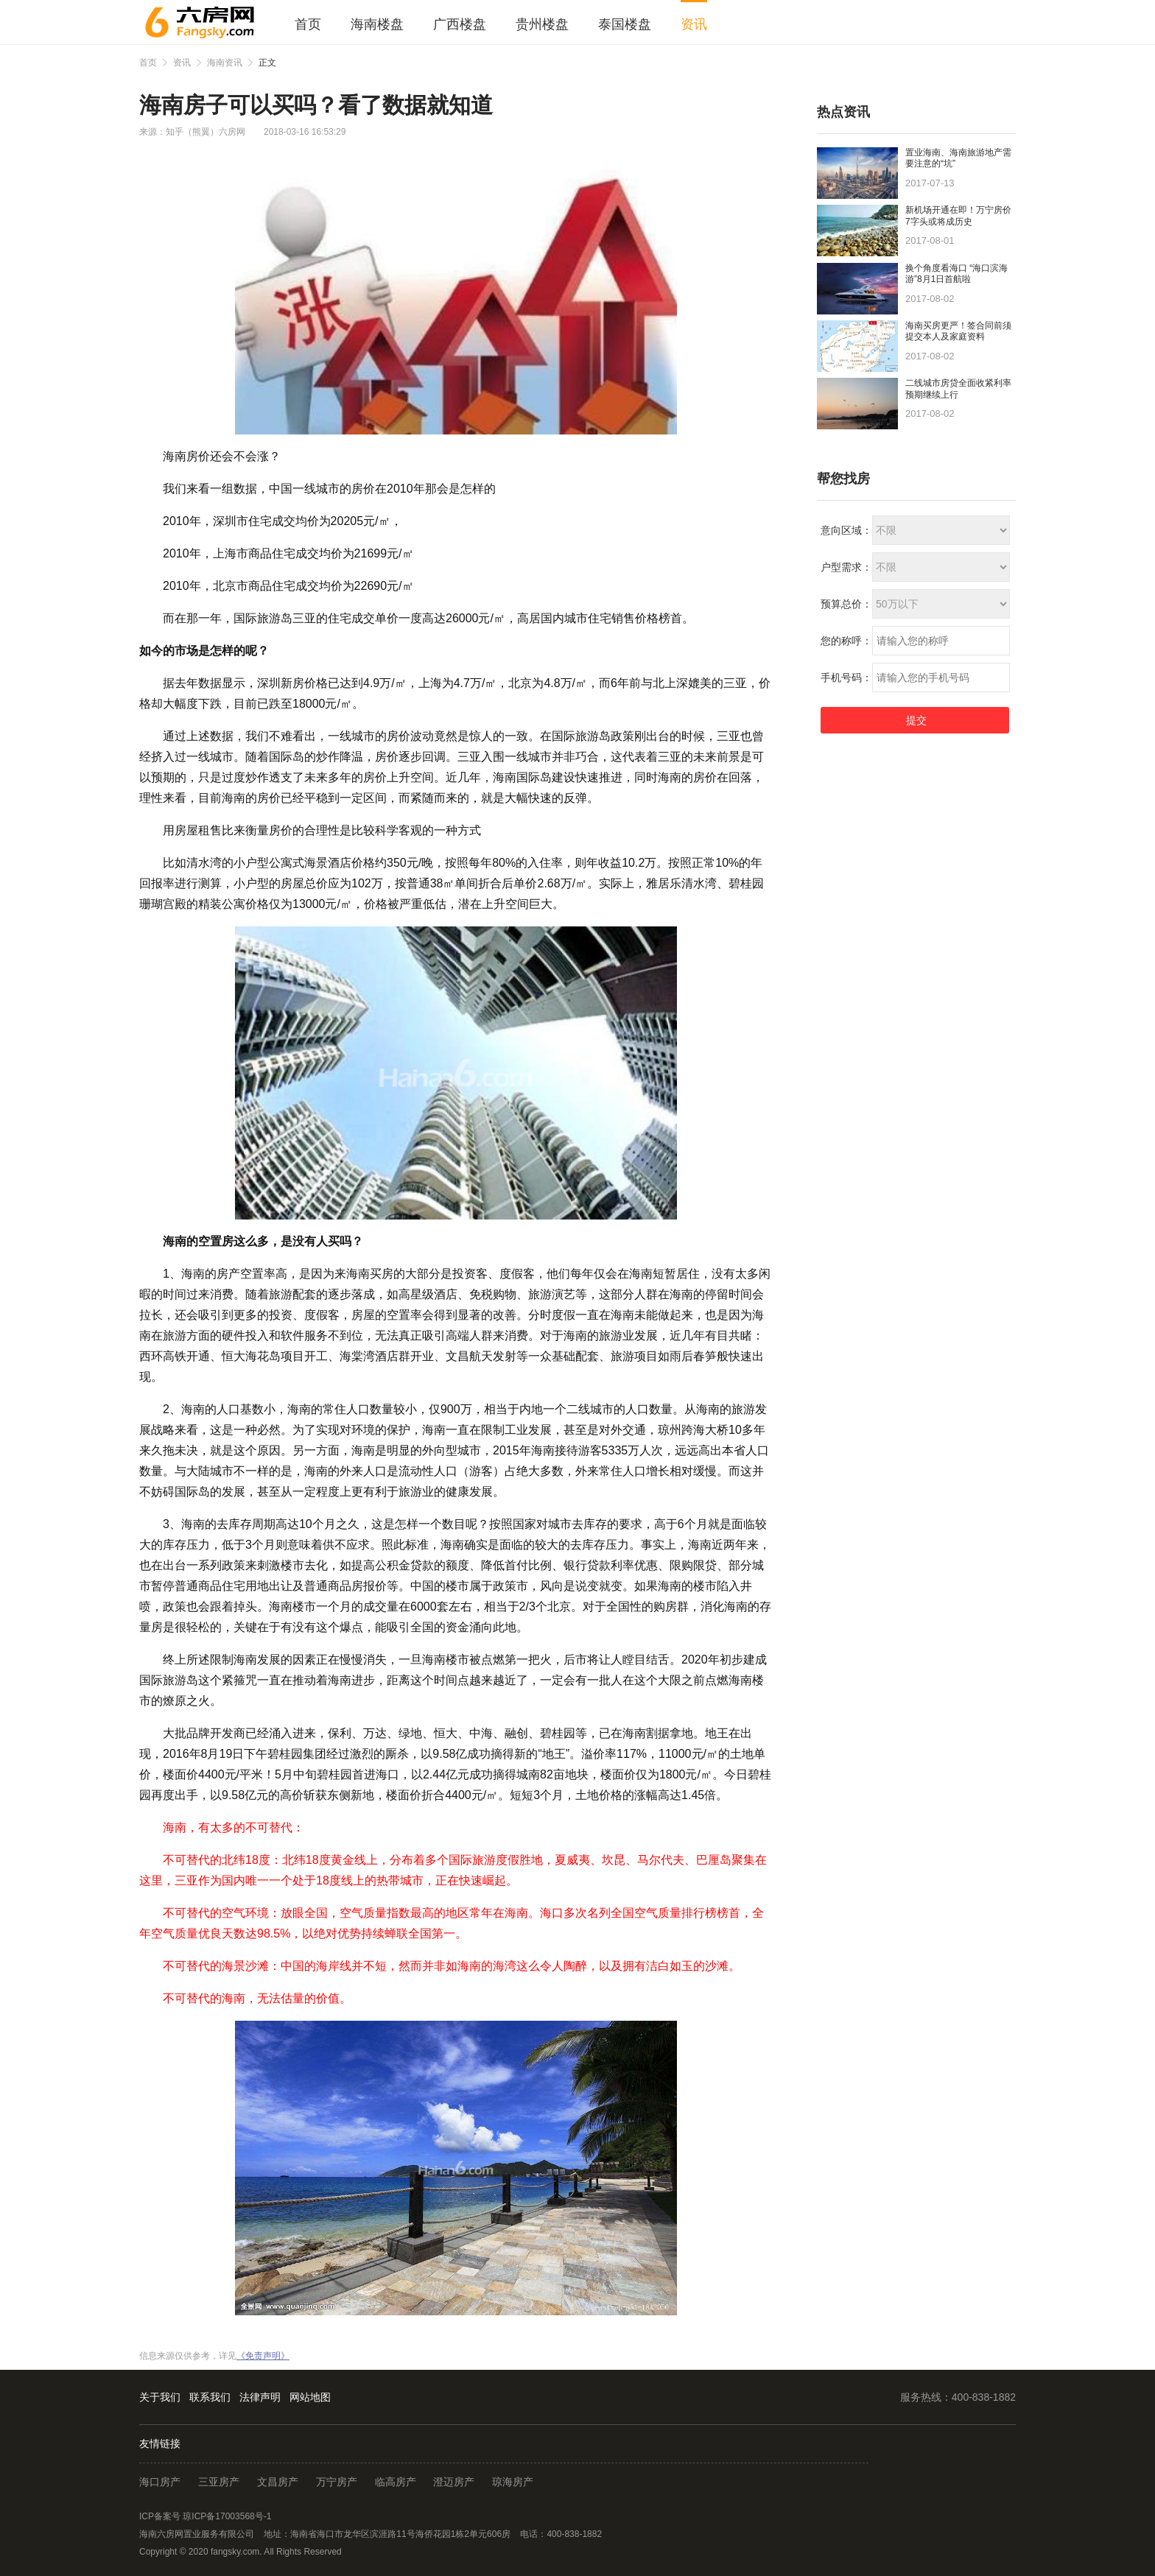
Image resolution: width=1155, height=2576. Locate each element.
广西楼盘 (459, 24)
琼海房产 (512, 2482)
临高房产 (395, 2482)
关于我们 (159, 2397)
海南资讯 (224, 62)
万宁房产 (336, 2482)
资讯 (694, 24)
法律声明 (260, 2397)
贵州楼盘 (542, 24)
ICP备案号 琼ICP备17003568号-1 (205, 2516)
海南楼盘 (377, 24)
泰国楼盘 (624, 24)
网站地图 (310, 2397)
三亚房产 (218, 2482)
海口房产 (159, 2482)
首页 (308, 24)
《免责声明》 (262, 2356)
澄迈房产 (453, 2482)
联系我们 (210, 2397)
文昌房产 (277, 2482)
